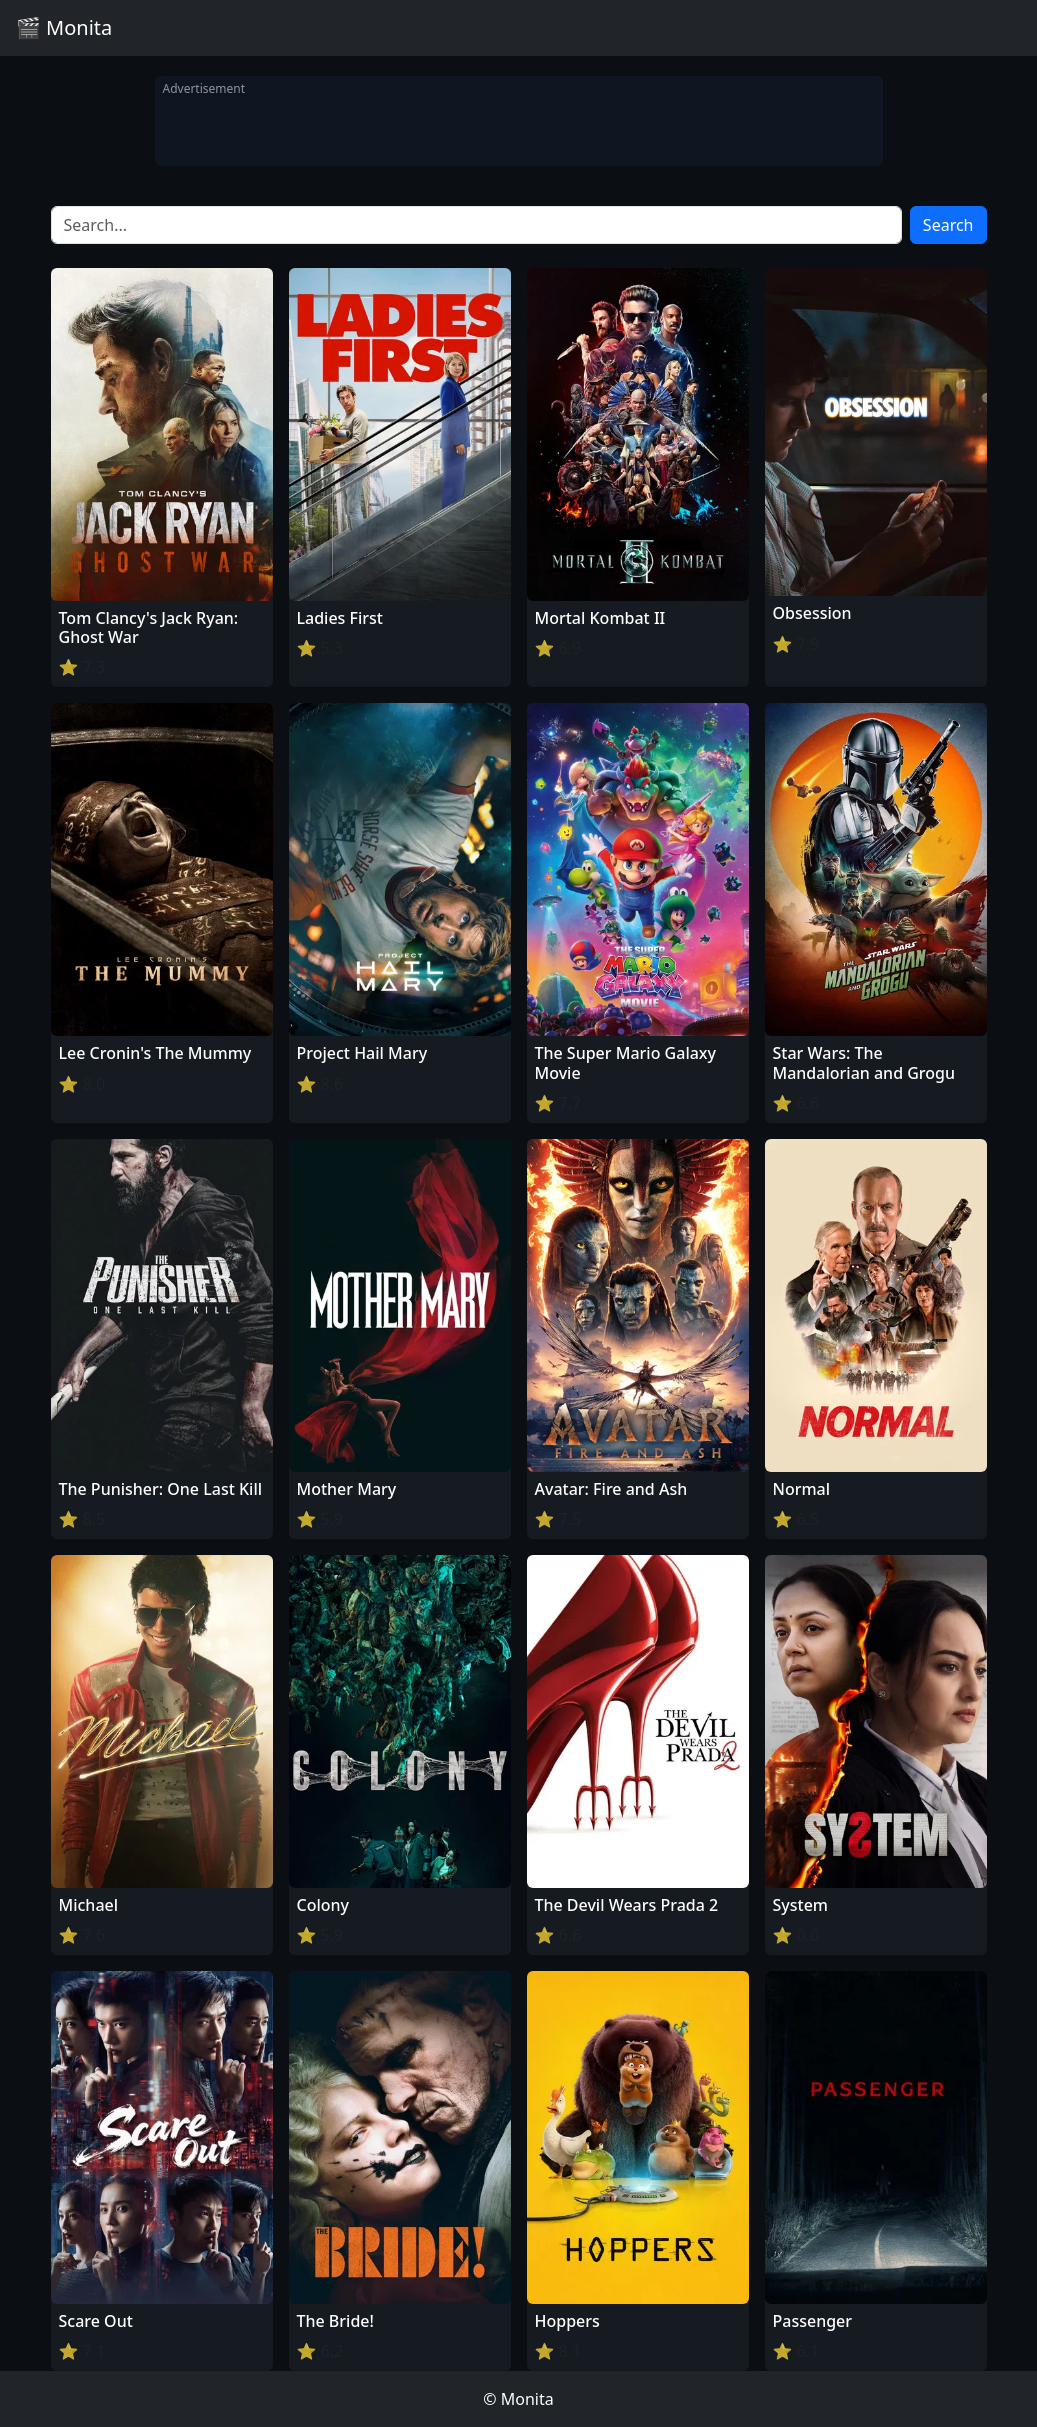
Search (948, 225)
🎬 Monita (64, 27)
